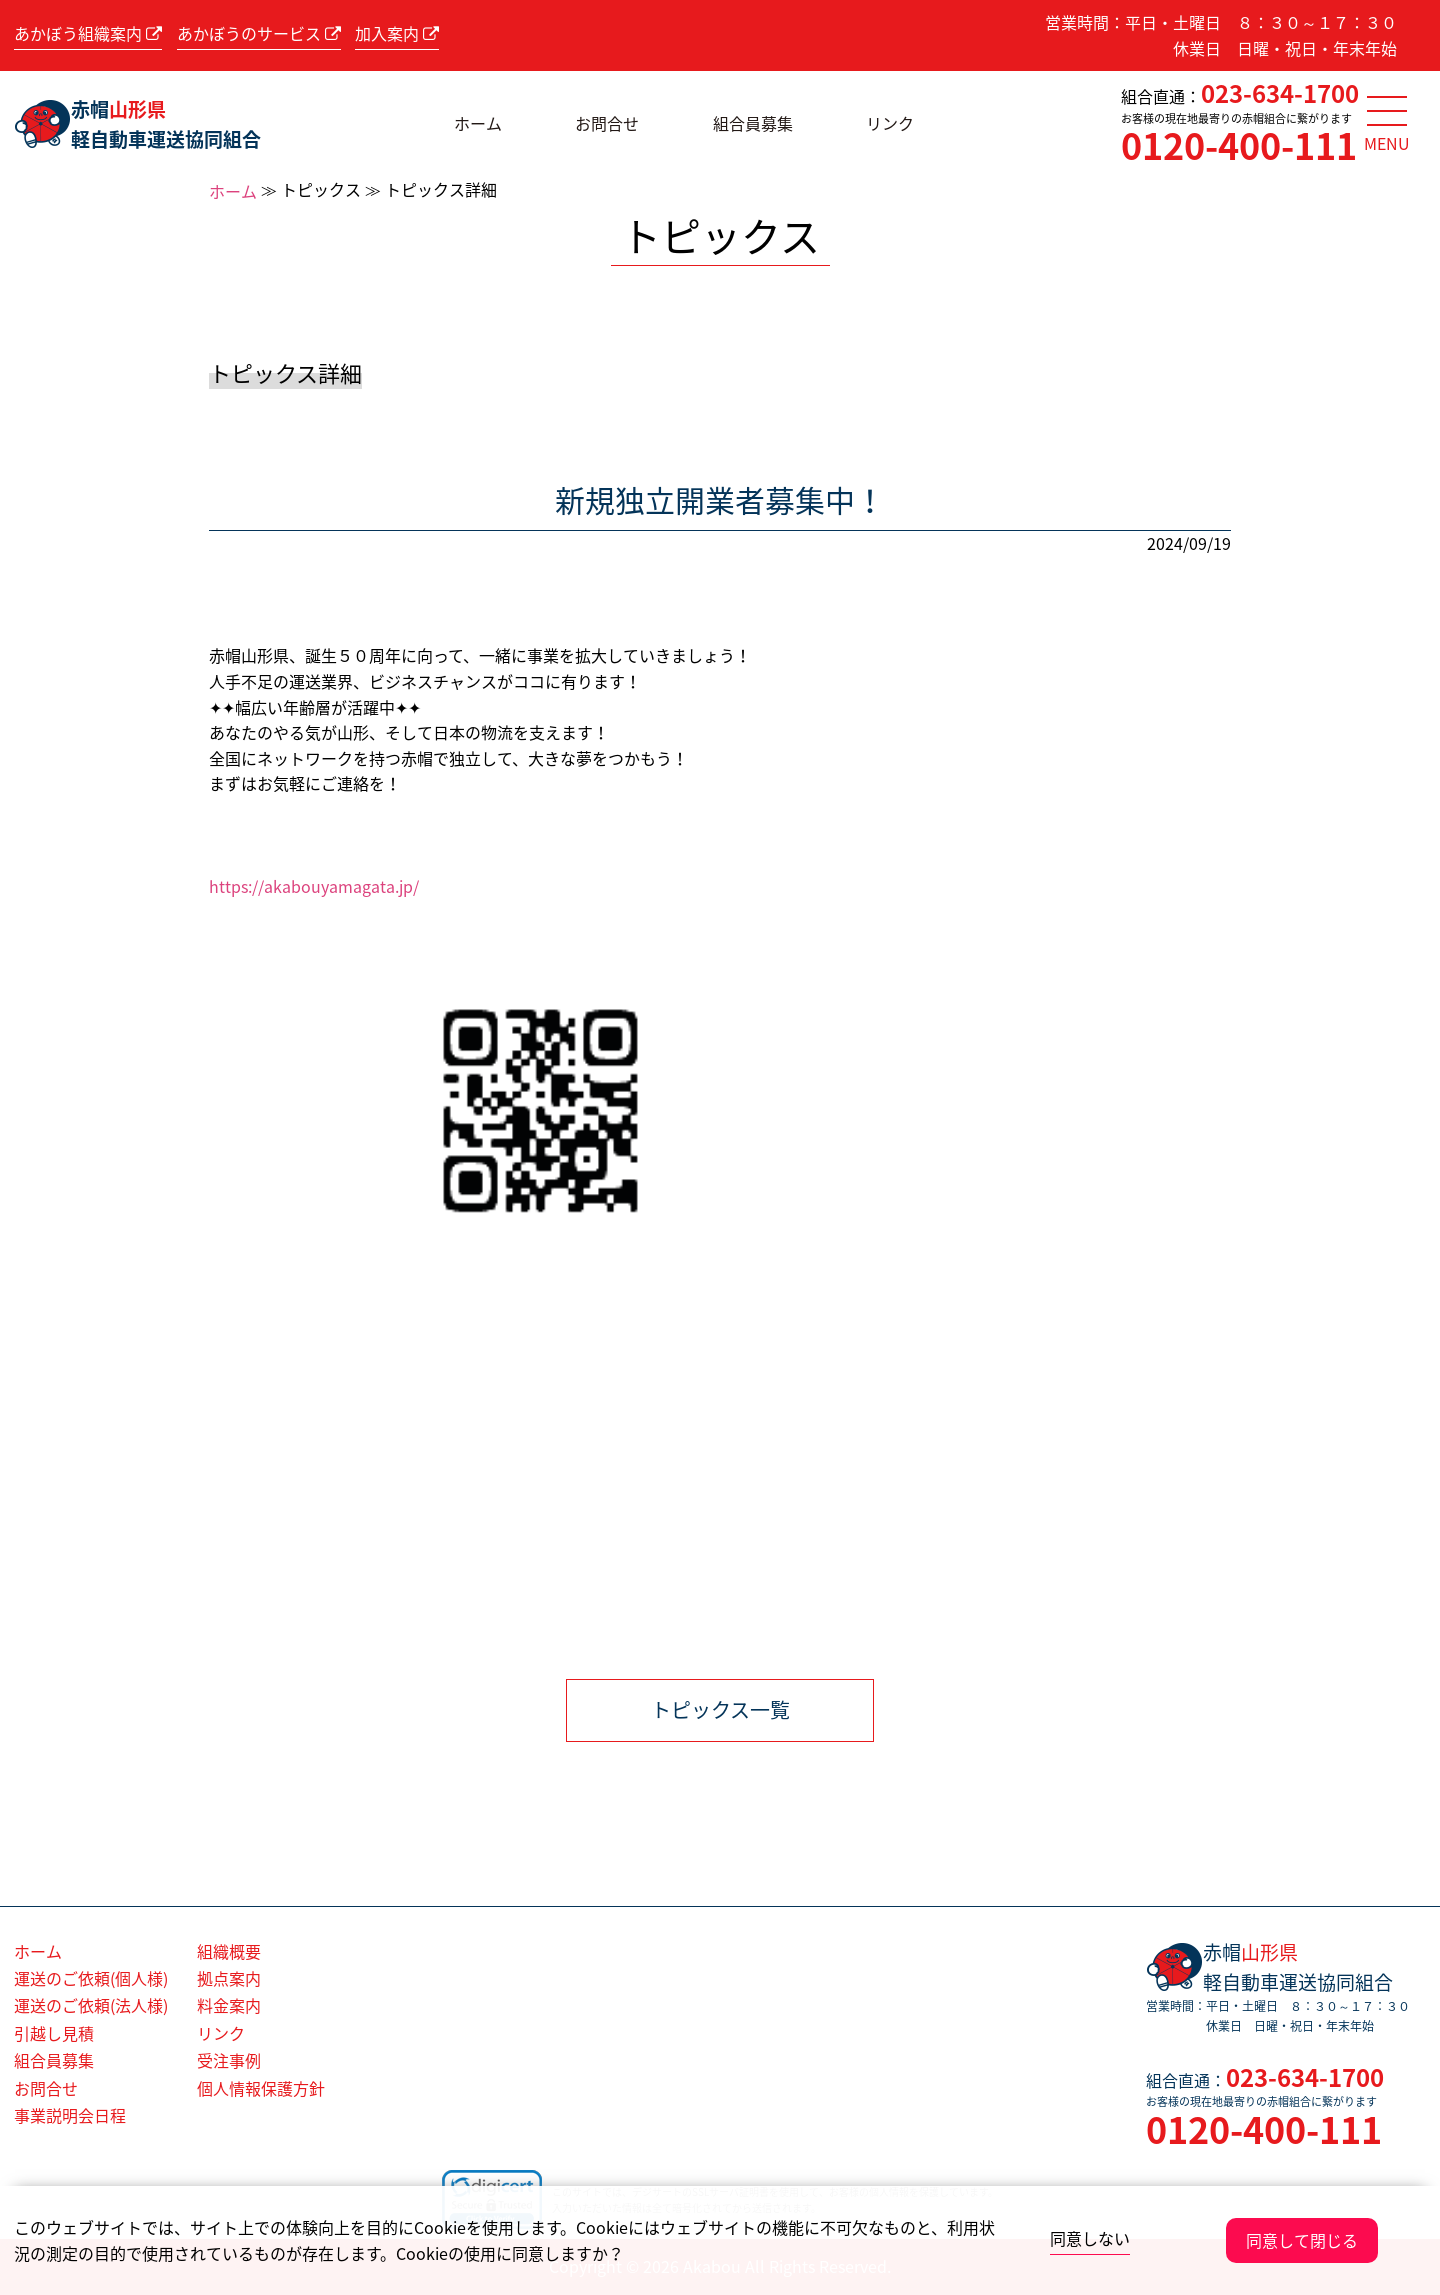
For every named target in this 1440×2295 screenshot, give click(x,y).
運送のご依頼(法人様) (91, 2005)
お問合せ (607, 123)
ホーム (478, 123)
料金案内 (229, 2005)
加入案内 (397, 33)
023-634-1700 (1280, 93)
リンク (890, 123)
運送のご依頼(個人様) (91, 1978)
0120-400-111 (1239, 145)
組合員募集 (753, 123)
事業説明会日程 (70, 2115)
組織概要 (229, 1951)
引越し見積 (54, 2033)
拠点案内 (229, 1978)
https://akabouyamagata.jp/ (314, 886)
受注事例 (229, 2060)
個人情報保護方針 (261, 2088)
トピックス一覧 (720, 1709)
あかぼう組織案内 (88, 33)
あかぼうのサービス (259, 33)
